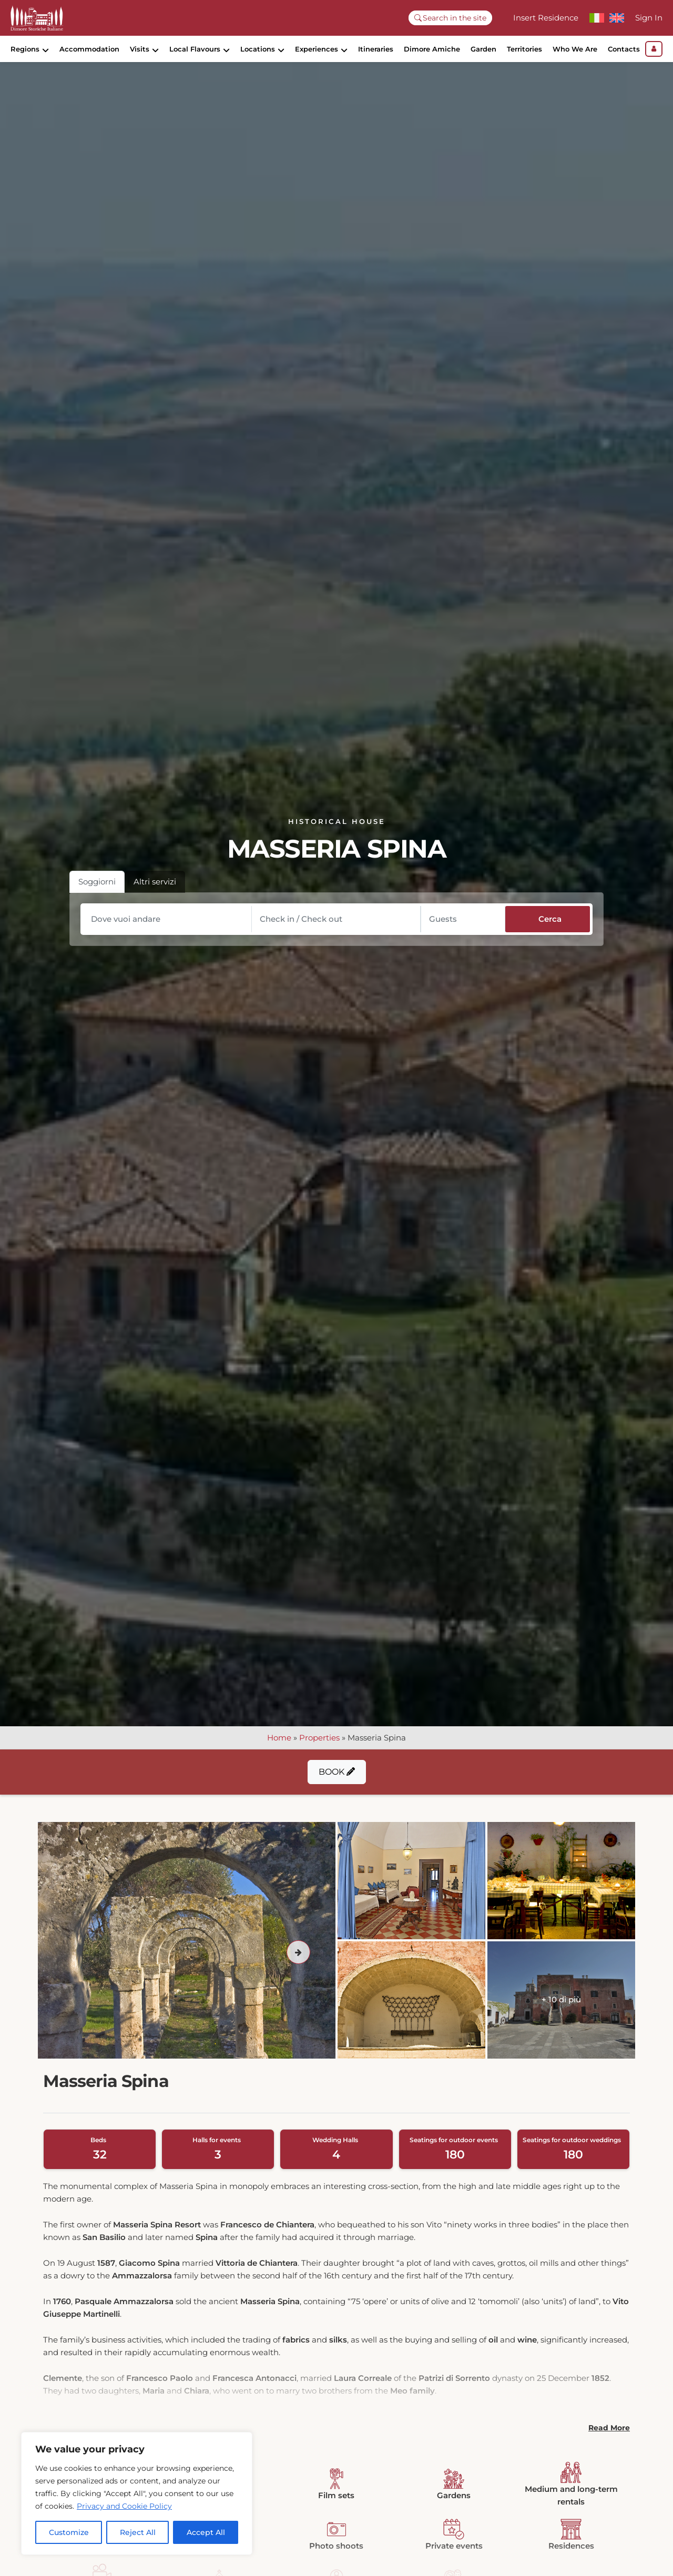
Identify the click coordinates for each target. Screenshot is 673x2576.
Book (337, 1782)
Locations (257, 49)
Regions (25, 49)
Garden (483, 49)
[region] (136, 2493)
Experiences (316, 49)
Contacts (624, 49)
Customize (69, 2532)
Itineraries (375, 49)
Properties (319, 1748)
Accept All (206, 2532)
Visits (139, 49)
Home (279, 1748)
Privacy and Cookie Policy (124, 2506)
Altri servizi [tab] (155, 892)
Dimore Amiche (432, 49)
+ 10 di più (561, 2010)
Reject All (138, 2532)
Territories (524, 49)
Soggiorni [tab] (97, 892)
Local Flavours (194, 49)
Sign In (648, 18)
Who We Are (575, 49)
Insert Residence (545, 18)
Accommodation (89, 49)
